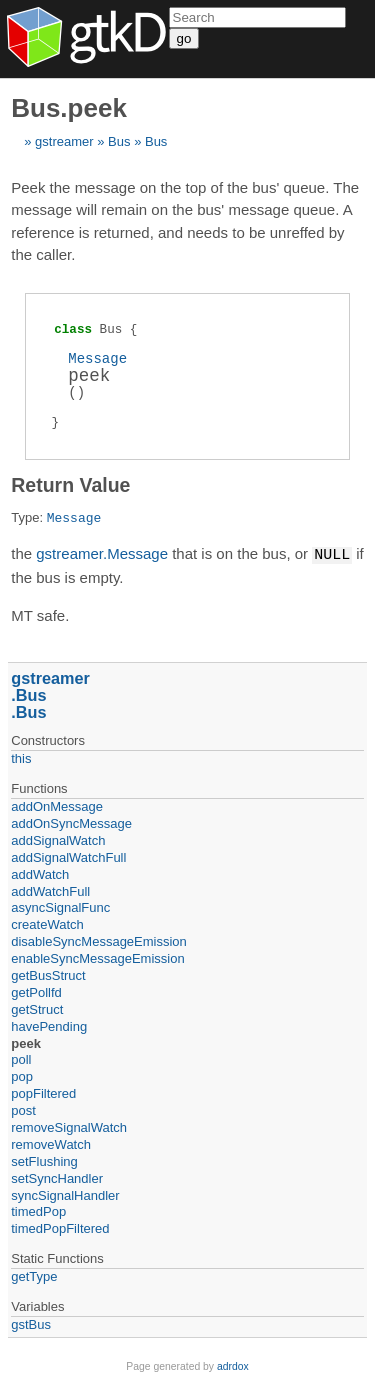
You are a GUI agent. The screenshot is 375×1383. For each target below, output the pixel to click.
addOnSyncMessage (71, 822)
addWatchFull (50, 890)
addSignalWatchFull (68, 856)
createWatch (47, 923)
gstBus (31, 1323)
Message (97, 358)
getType (34, 1275)
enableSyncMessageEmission (97, 957)
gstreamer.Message (102, 554)
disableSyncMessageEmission (99, 940)
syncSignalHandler (65, 1194)
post (23, 1109)
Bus (119, 141)
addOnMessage (57, 805)
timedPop (38, 1210)
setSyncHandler (57, 1177)
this (21, 757)
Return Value (70, 485)
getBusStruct (48, 974)
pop (22, 1075)
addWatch (40, 873)
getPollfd (36, 991)
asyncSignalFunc (60, 906)
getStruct (37, 1008)
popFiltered (43, 1092)
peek (26, 1042)
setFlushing (44, 1160)
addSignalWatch (58, 839)
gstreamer (64, 141)
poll (21, 1058)
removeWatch (51, 1143)
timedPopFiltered (60, 1227)
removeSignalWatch (69, 1126)
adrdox (233, 1365)
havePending (49, 1025)
